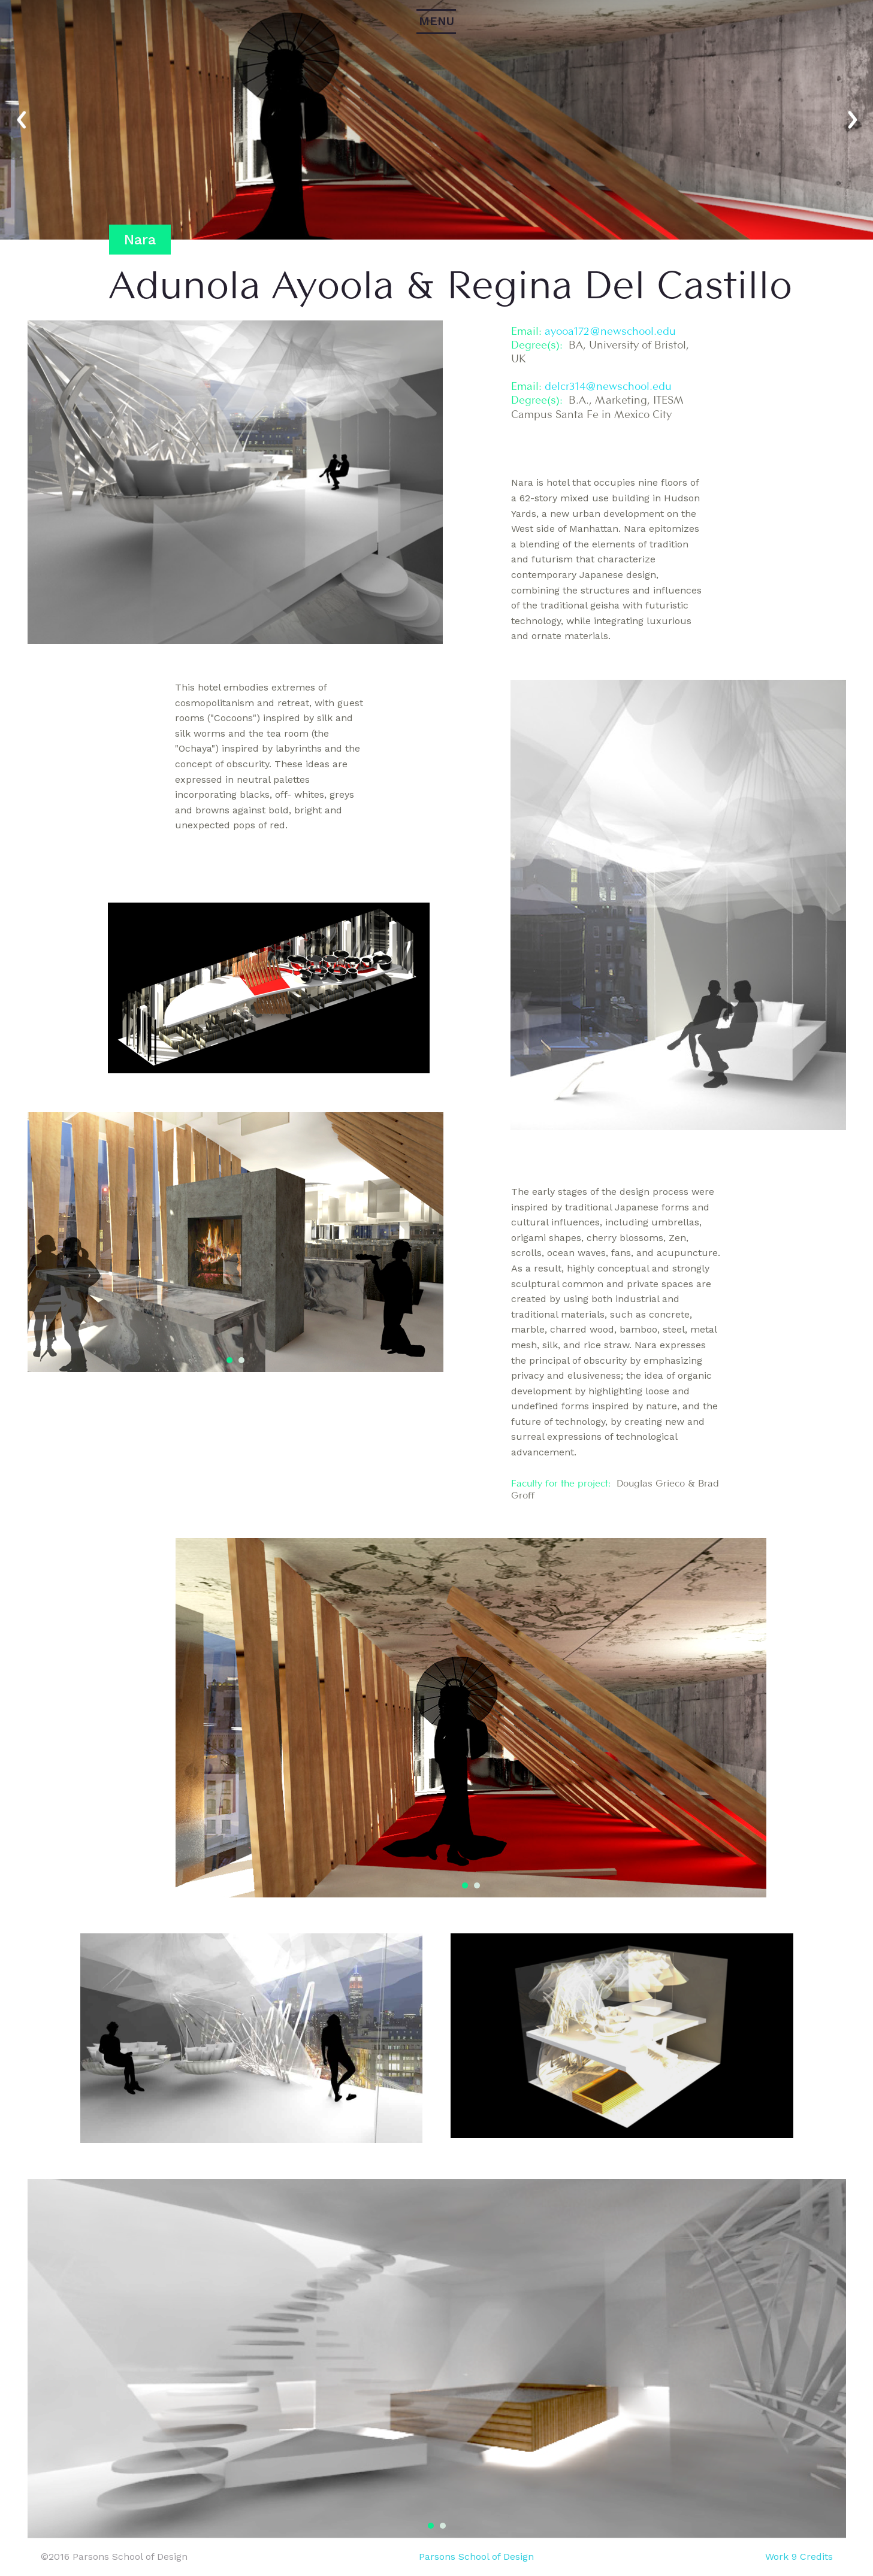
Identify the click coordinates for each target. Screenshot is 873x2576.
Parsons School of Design (476, 2556)
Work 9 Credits (799, 2556)
